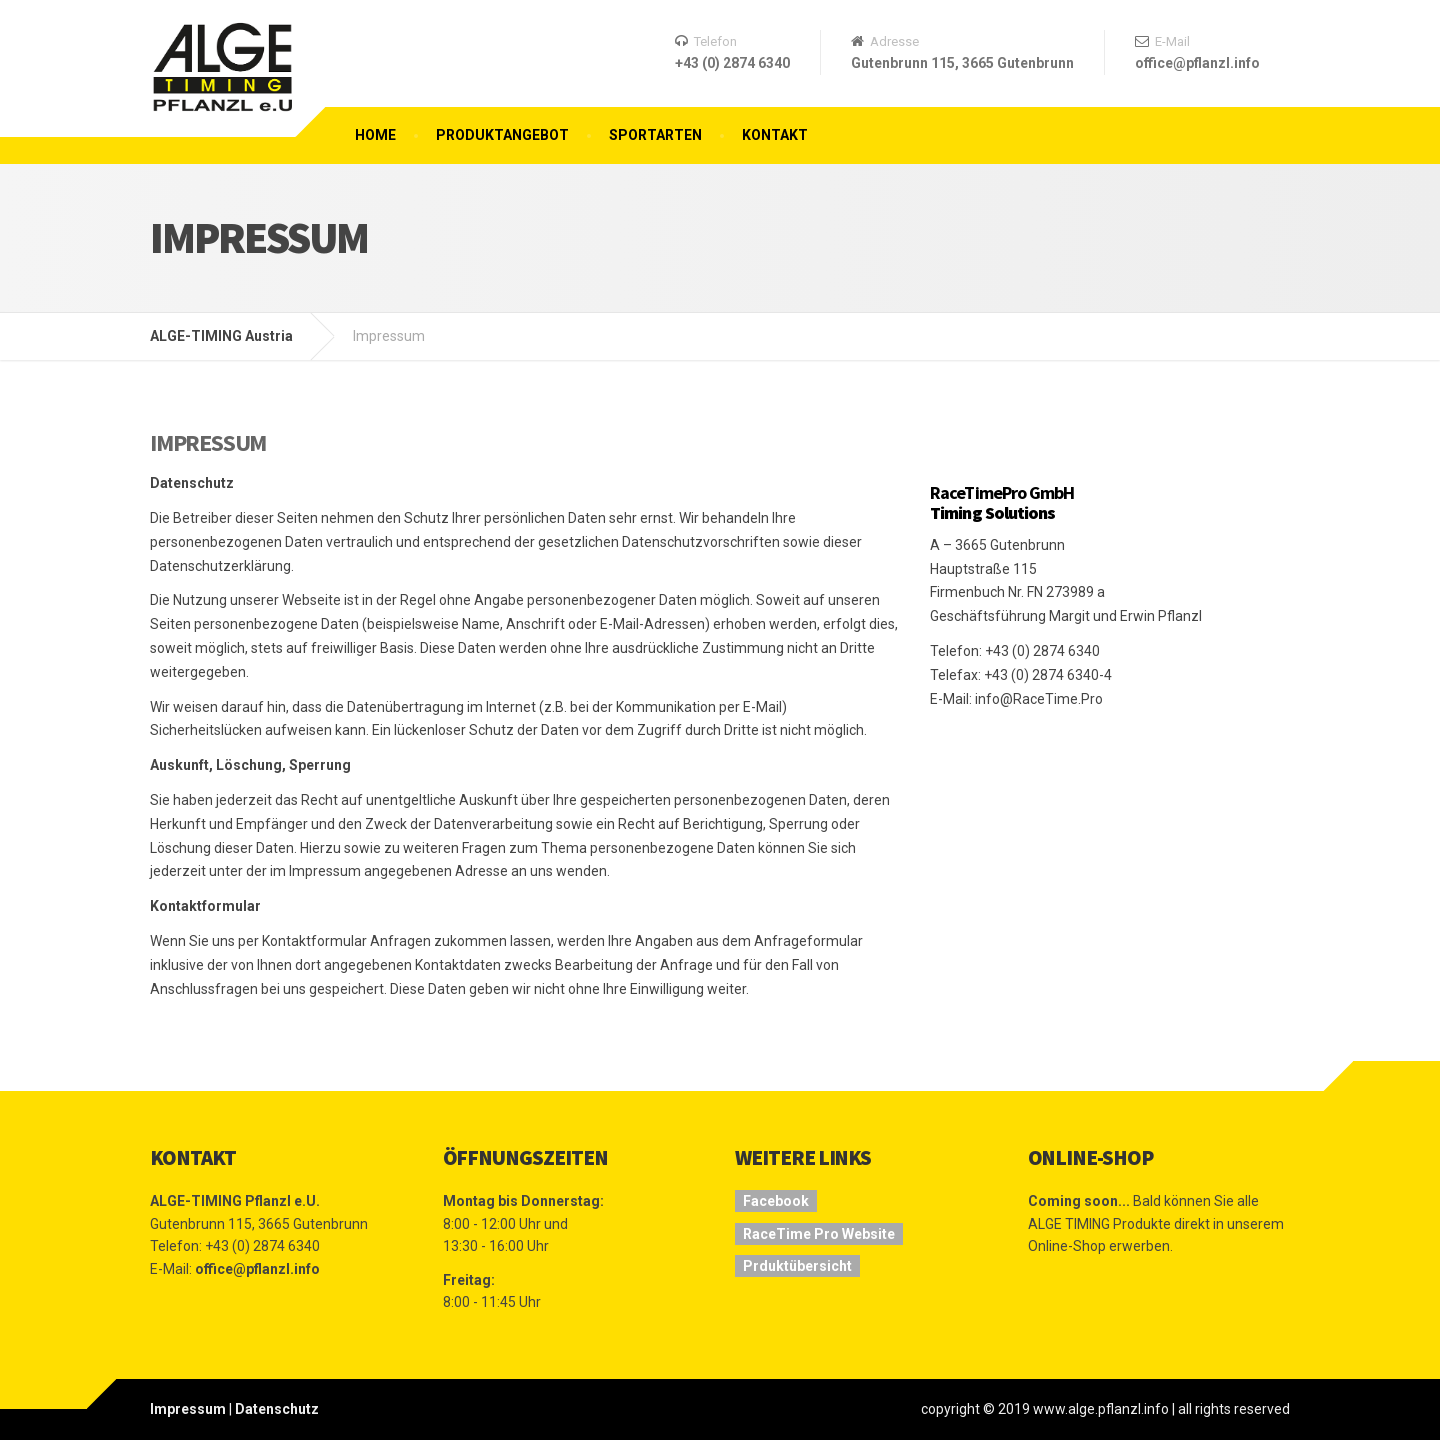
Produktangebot (502, 135)
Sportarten (655, 135)
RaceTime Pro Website (819, 1234)
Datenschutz (277, 1409)
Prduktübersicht (797, 1266)
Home (375, 135)
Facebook (776, 1201)
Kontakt (775, 135)
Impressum (188, 1409)
